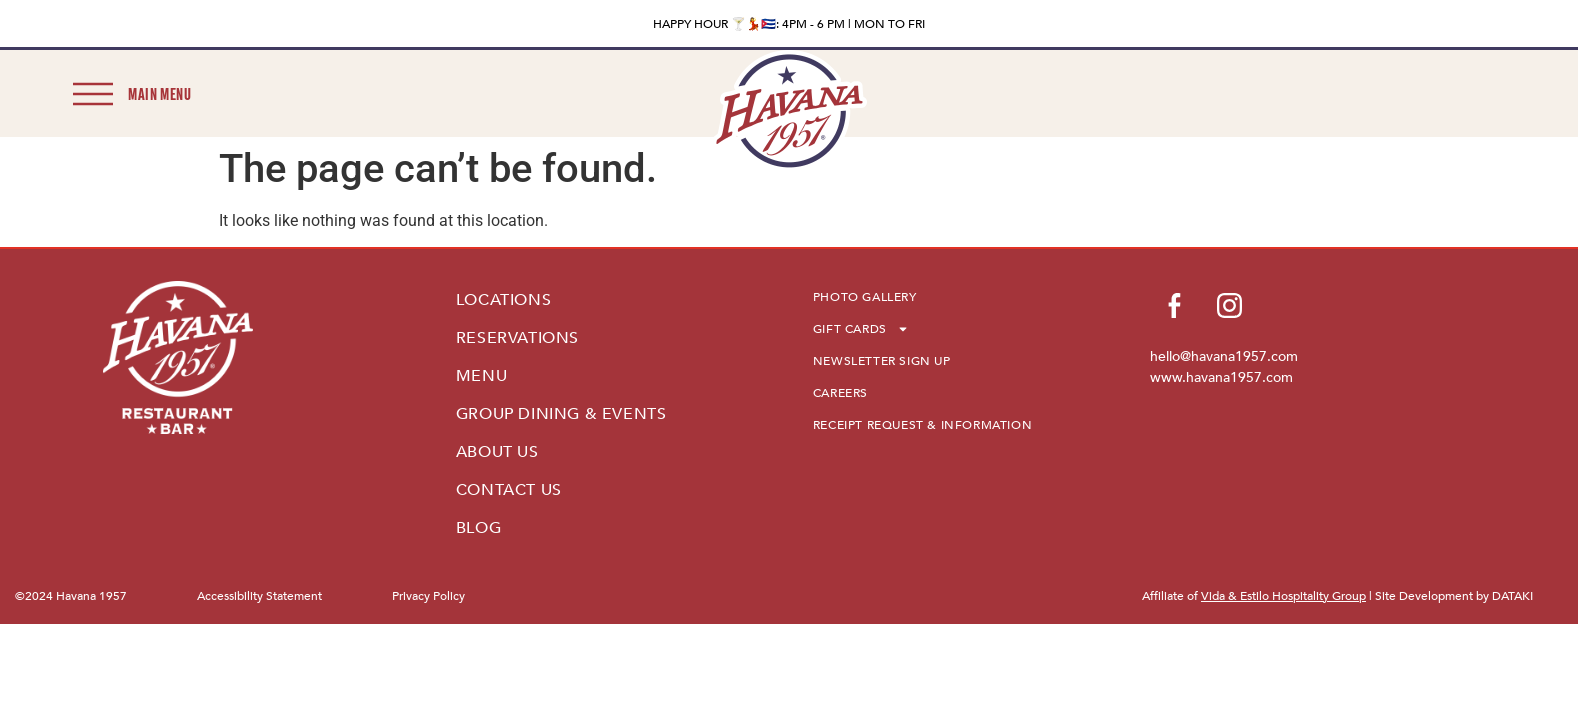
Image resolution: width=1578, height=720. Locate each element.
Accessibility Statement (259, 596)
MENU (481, 376)
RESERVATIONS (517, 338)
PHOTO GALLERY (865, 297)
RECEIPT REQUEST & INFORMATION (922, 425)
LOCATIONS (503, 300)
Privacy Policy (428, 596)
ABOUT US (497, 452)
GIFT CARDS (861, 329)
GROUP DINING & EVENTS (561, 414)
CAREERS (840, 393)
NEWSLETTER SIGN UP (882, 361)
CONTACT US (509, 490)
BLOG (478, 528)
